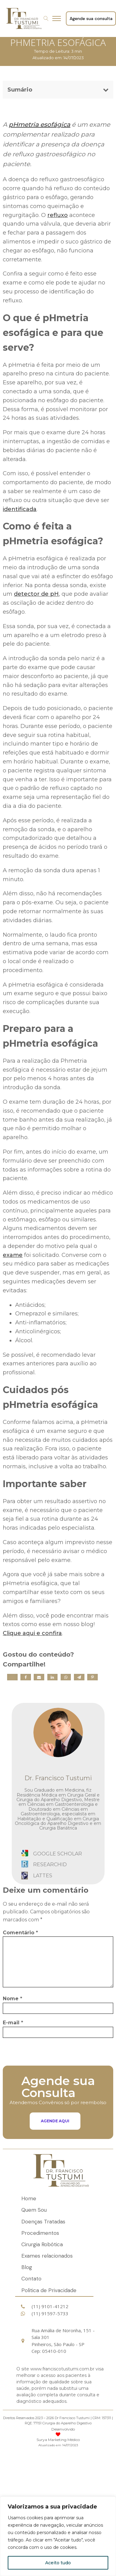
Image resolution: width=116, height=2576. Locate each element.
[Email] (39, 1677)
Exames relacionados (47, 2255)
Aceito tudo (58, 2563)
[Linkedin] (52, 1677)
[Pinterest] (92, 1677)
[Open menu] (58, 18)
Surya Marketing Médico (58, 2439)
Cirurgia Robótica (42, 2244)
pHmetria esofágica (39, 124)
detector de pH (36, 594)
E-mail (13, 2023)
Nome (12, 1999)
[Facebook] (25, 1677)
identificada (20, 509)
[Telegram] (79, 1677)
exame (13, 1255)
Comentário (20, 1933)
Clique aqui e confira (32, 1633)
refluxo (57, 215)
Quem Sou (34, 2209)
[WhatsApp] (66, 1677)
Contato (31, 2278)
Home (28, 2198)
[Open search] (46, 18)
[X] (12, 1677)
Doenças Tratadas (43, 2221)
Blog (26, 2267)
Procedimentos (40, 2233)
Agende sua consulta (91, 18)
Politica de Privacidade (48, 2290)
